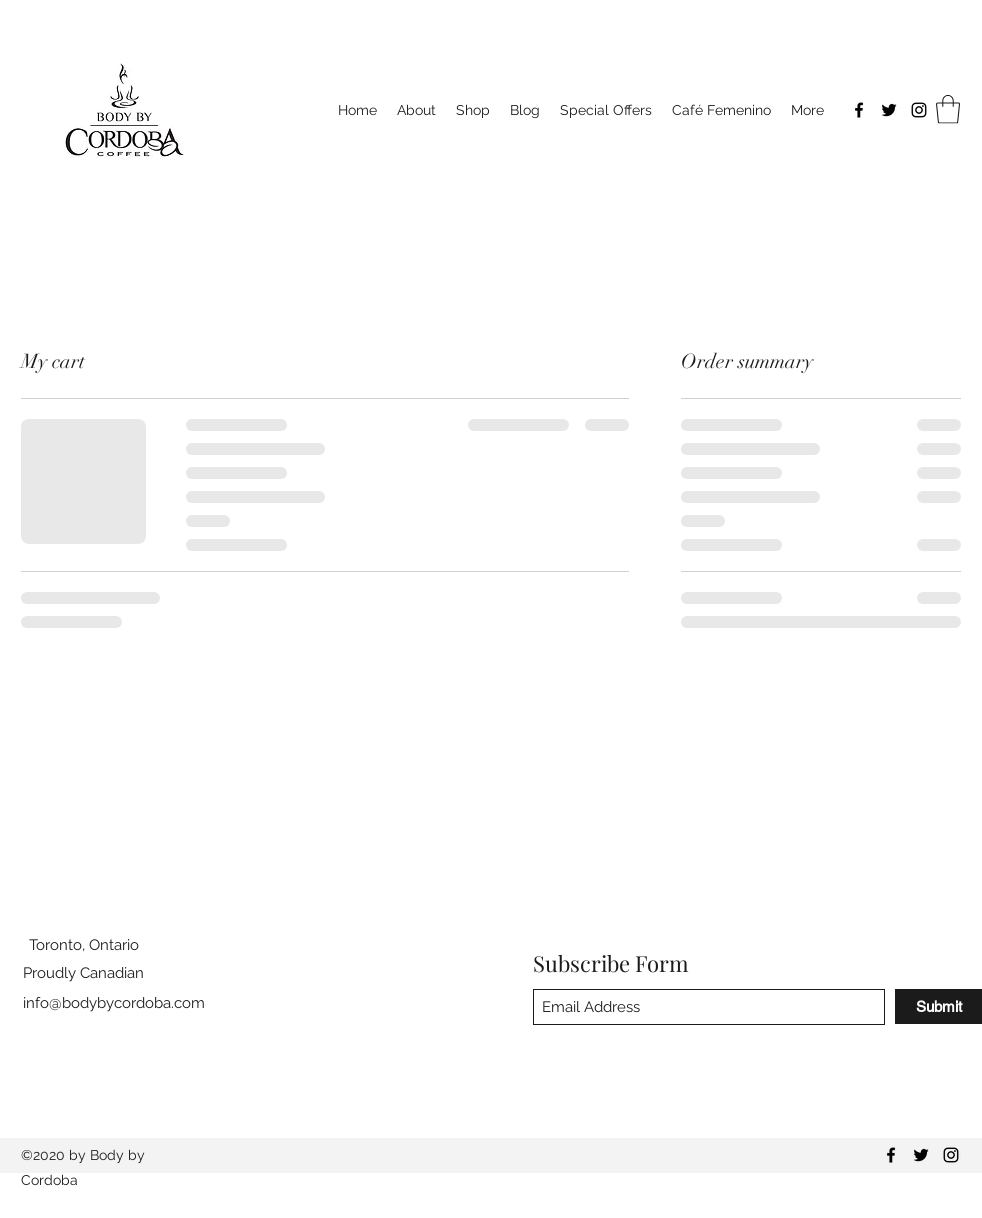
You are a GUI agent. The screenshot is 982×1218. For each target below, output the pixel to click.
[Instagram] (919, 110)
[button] (948, 109)
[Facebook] (859, 110)
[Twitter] (889, 110)
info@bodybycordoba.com (114, 1003)
